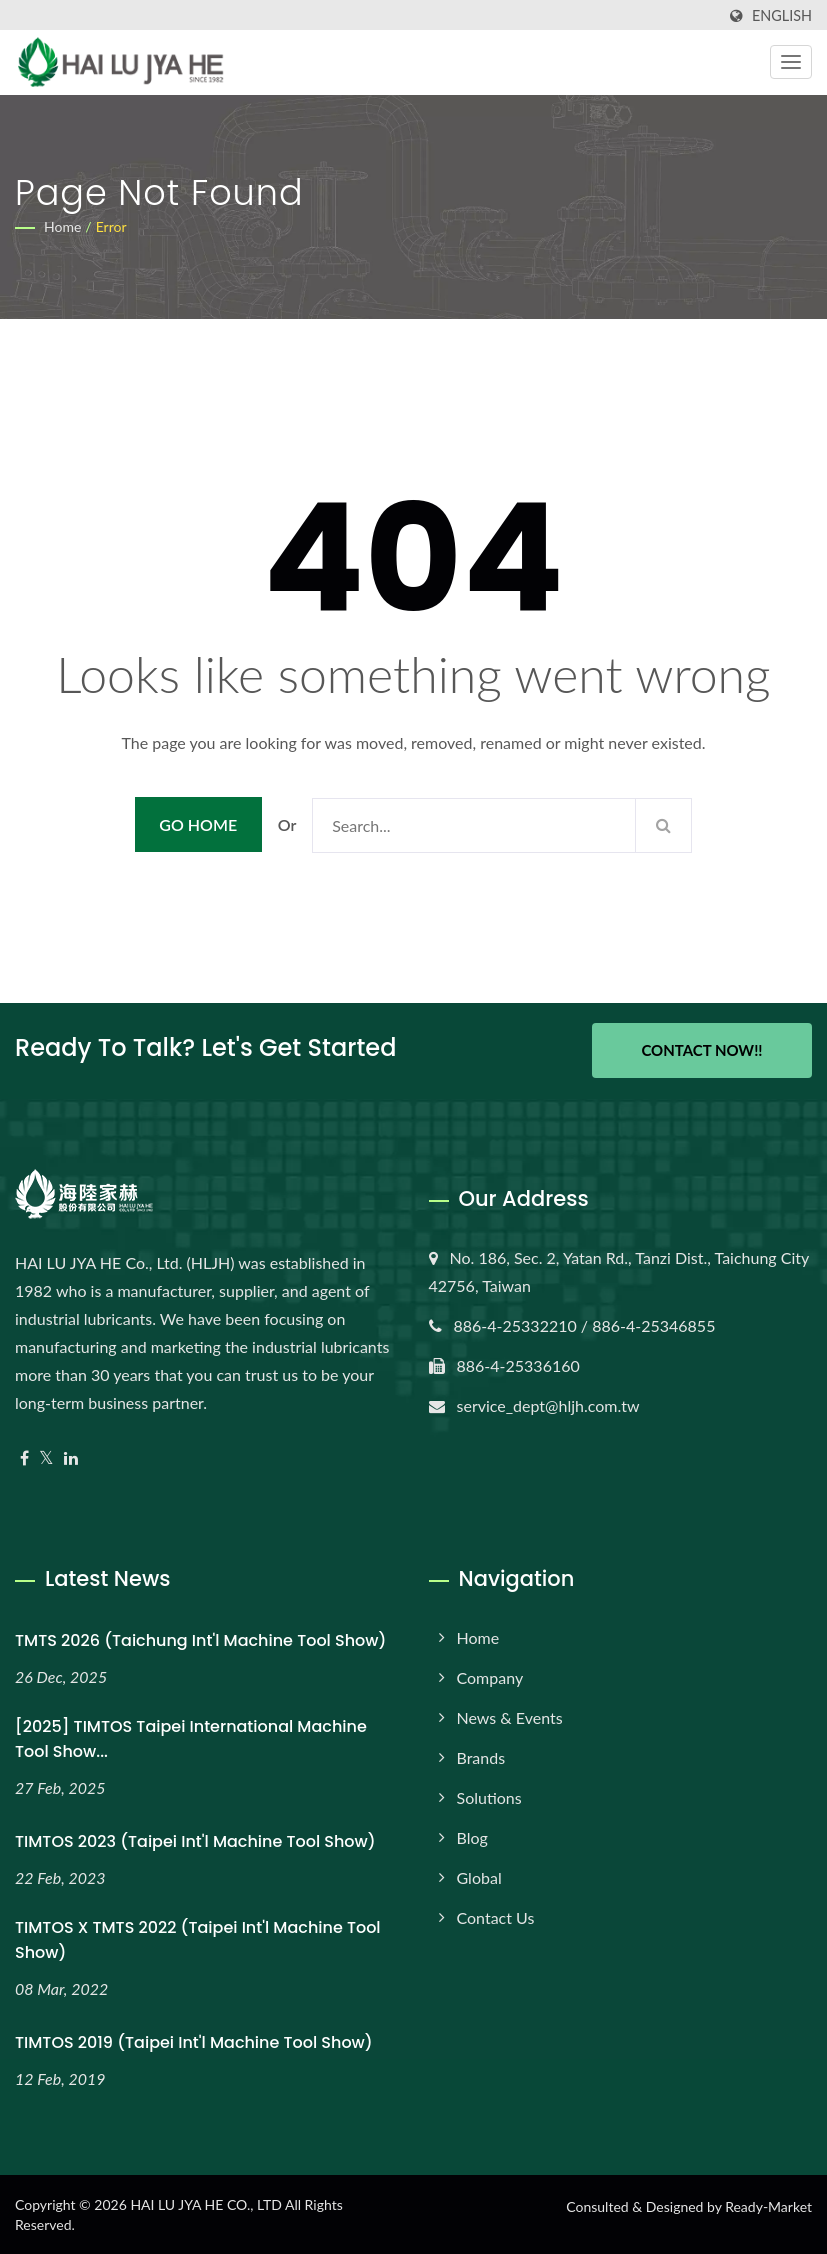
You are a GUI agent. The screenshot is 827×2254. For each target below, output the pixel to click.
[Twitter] (46, 1457)
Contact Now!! (701, 1050)
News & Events (510, 1716)
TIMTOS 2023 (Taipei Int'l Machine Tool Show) (195, 1840)
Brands (481, 1756)
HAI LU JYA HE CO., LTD (205, 2203)
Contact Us (496, 1916)
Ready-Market (768, 2205)
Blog (472, 1836)
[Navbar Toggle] (791, 62)
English (782, 16)
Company (490, 1676)
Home (62, 226)
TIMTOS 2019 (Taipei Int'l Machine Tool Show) (194, 2040)
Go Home (198, 824)
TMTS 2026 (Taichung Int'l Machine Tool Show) (200, 1639)
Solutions (489, 1796)
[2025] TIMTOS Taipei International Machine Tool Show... (191, 1738)
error (111, 226)
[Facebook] (24, 1457)
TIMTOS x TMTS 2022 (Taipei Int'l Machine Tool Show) (198, 1938)
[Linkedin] (71, 1457)
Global (479, 1876)
